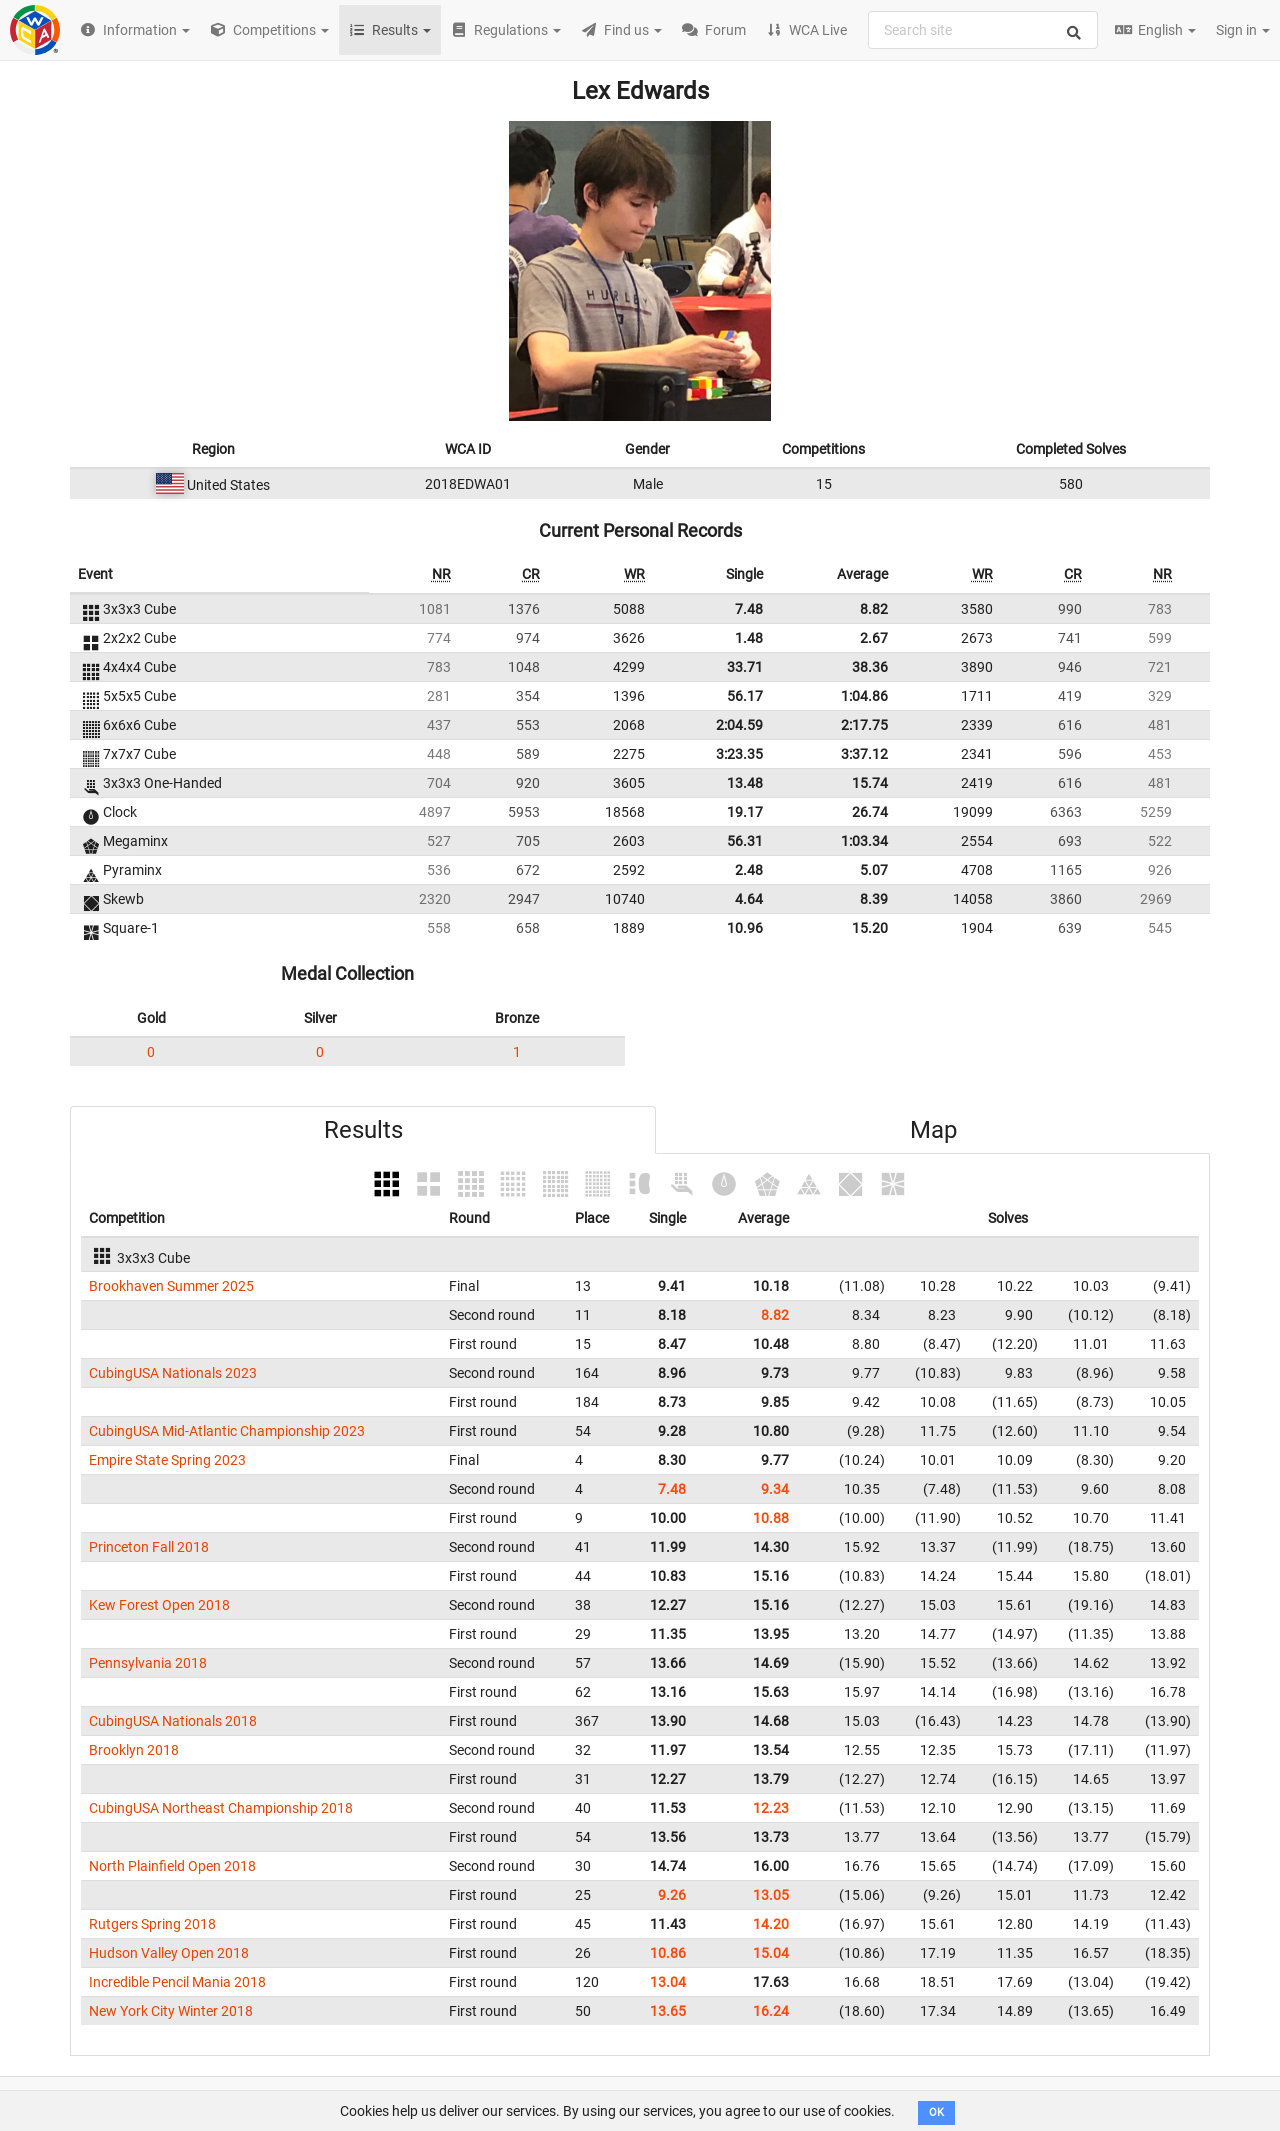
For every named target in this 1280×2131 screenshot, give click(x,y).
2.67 (874, 638)
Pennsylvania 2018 (148, 1663)
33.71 (745, 667)
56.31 (745, 841)
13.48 (745, 783)
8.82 (874, 609)
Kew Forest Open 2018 (159, 1605)
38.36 (870, 667)
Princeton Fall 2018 (149, 1547)
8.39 (874, 899)
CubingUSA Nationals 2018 (173, 1721)
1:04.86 (864, 696)
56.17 (745, 696)
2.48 (749, 870)
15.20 (870, 928)
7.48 (749, 609)
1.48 (749, 638)
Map (933, 1130)
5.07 (874, 870)
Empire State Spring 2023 (167, 1460)
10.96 (745, 928)
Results (363, 1130)
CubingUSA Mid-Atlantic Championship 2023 (227, 1431)
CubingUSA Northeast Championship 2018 (221, 1808)
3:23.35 (739, 754)
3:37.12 (864, 754)
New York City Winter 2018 (171, 2011)
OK (936, 2112)
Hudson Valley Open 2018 (169, 1953)
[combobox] (983, 30)
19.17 (745, 812)
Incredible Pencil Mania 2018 (177, 1982)
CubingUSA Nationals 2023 (173, 1373)
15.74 (870, 783)
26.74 (870, 812)
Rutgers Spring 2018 (152, 1924)
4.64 (749, 899)
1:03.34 (864, 841)
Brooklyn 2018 (134, 1750)
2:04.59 (739, 725)
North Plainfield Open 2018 (172, 1866)
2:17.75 (864, 725)
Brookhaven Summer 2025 (171, 1286)
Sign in (1243, 30)
